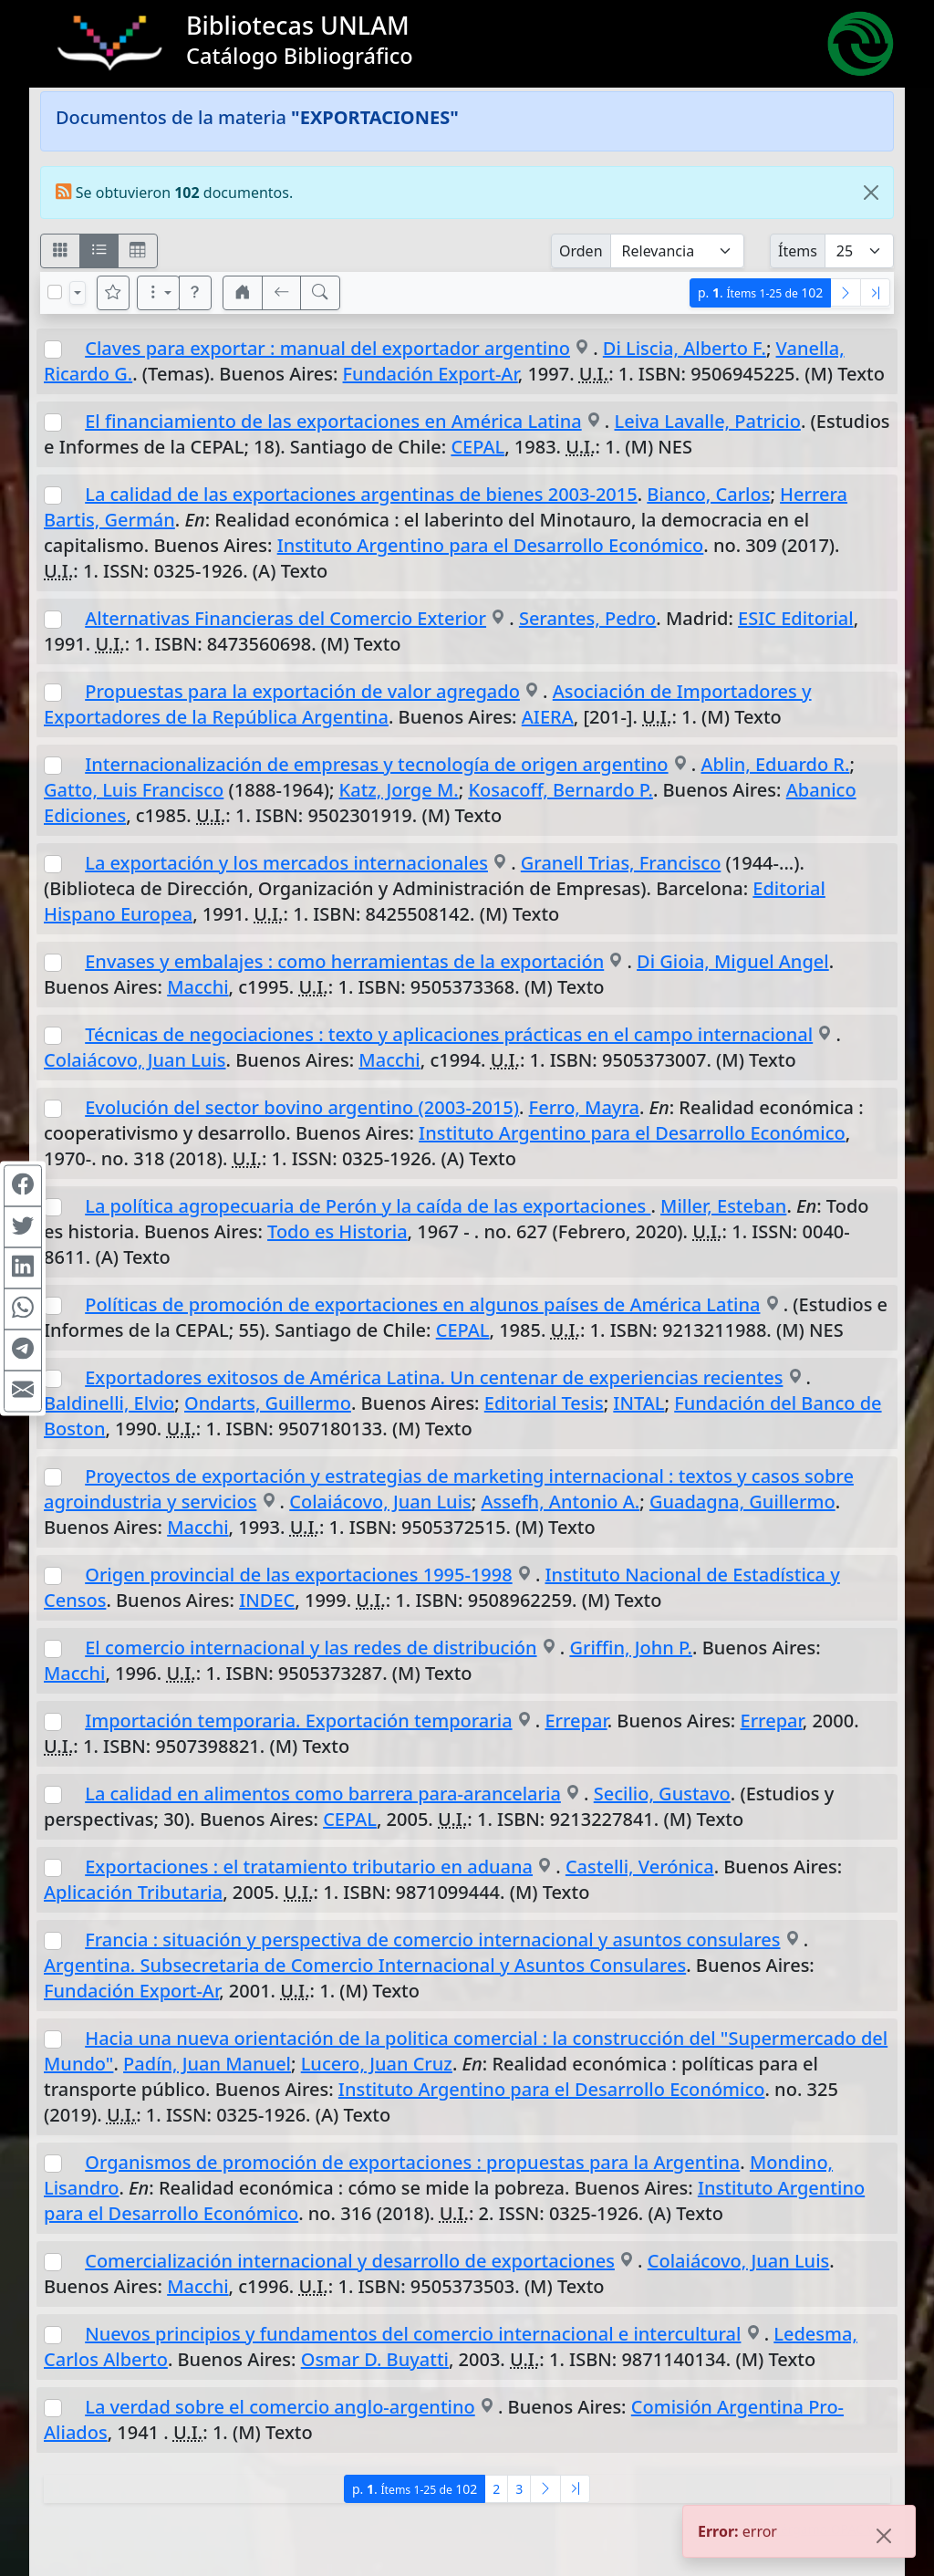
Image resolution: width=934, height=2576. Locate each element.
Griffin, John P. (630, 1647)
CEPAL (477, 446)
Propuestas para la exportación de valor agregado (302, 691)
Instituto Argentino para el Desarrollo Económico (490, 545)
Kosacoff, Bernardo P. (560, 789)
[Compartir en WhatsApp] (23, 1309)
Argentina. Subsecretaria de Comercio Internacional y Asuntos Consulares (365, 1965)
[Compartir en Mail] (23, 1391)
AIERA (548, 716)
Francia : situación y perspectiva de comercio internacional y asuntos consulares (432, 1939)
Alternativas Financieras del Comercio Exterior (285, 618)
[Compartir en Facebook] (23, 1185)
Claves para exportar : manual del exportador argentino (327, 348)
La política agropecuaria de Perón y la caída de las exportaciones (367, 1206)
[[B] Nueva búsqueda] (320, 293)
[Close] (871, 192)
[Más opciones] (159, 293)
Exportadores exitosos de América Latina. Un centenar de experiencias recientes (434, 1377)
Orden (581, 251)
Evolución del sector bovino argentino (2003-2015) (302, 1107)
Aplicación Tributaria (133, 1892)
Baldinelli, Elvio (109, 1403)
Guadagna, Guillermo (742, 1501)
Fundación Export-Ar (430, 373)
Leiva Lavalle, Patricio (708, 421)
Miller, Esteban (723, 1206)
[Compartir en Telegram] (23, 1350)
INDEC (267, 1600)
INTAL (638, 1403)
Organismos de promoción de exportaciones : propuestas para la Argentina (412, 2162)
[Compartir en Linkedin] (23, 1267)
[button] (195, 293)
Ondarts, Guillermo (267, 1403)
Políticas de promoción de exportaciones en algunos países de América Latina (422, 1304)
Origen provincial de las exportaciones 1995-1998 (298, 1574)
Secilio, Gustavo (662, 1793)
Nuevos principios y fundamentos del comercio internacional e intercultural (413, 2333)
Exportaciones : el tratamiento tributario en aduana (309, 1866)
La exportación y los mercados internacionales (286, 862)
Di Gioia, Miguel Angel (733, 961)
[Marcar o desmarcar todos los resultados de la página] (54, 292)
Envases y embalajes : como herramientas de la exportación (344, 961)
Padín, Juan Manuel (207, 2063)
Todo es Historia (337, 1231)
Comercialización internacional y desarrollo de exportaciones (350, 2260)
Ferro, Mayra (584, 1107)
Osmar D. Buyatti (375, 2359)
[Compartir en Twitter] (23, 1226)
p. (760, 292)
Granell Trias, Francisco (621, 862)
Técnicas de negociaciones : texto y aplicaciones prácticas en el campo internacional (449, 1034)
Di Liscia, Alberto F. (684, 348)
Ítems (797, 251)
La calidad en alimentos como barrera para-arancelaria (323, 1793)
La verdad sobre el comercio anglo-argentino (280, 2406)
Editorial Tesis (544, 1403)
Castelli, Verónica (640, 1866)
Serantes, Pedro (587, 618)
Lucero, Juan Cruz (376, 2063)
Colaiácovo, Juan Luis (135, 1060)
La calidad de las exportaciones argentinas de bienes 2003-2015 (361, 494)
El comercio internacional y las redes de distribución (310, 1647)
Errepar (576, 1720)
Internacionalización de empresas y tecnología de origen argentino (376, 764)
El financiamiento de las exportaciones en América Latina (333, 421)
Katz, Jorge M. (399, 789)
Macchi (197, 987)
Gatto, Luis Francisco (133, 789)
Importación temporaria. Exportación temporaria (298, 1720)
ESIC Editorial (796, 618)
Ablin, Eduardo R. (774, 764)
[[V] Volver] (282, 293)
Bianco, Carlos (708, 494)
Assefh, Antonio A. (560, 1501)
